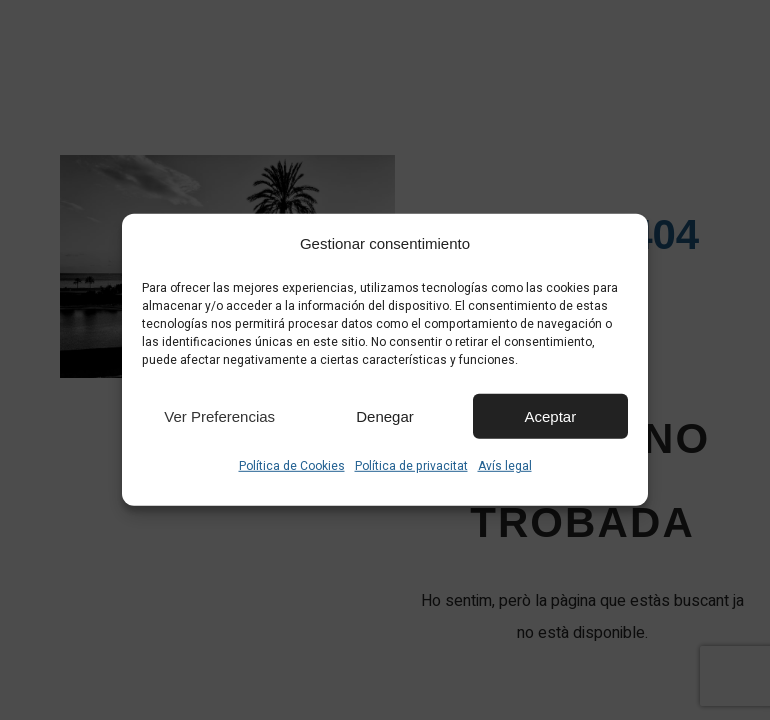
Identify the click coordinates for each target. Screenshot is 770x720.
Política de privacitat (411, 466)
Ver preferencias (219, 415)
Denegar (385, 415)
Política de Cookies (292, 466)
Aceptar (550, 415)
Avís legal (505, 466)
